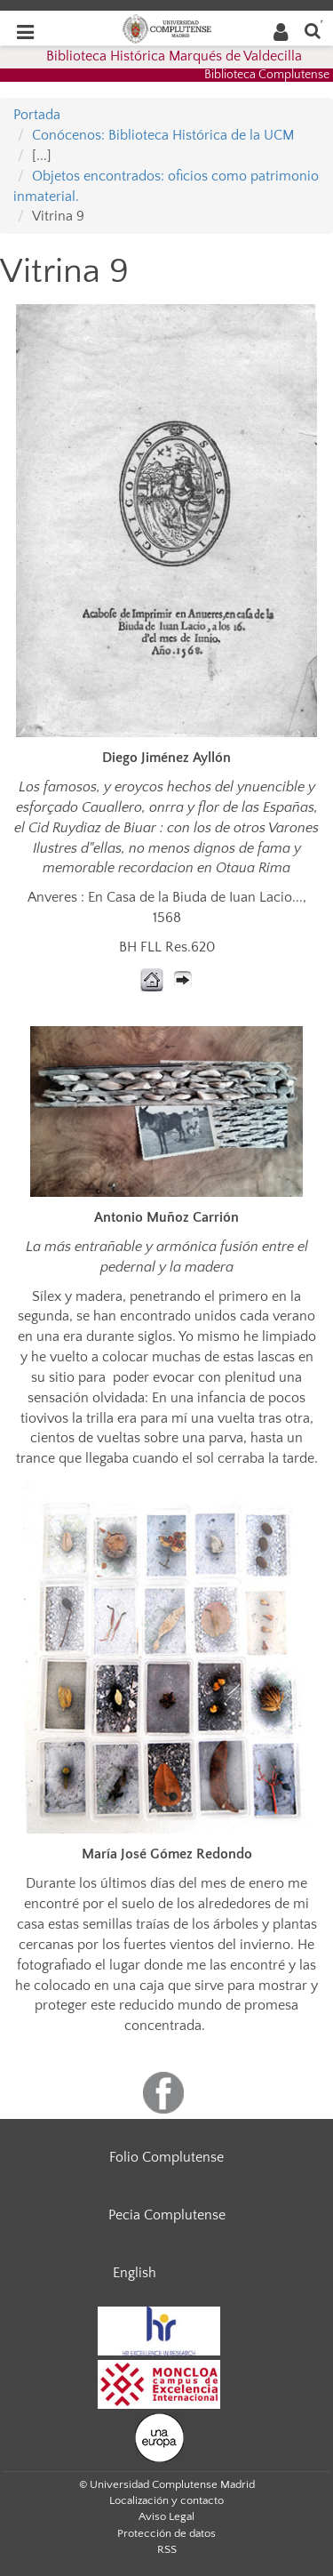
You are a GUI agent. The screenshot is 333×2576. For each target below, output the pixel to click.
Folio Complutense (166, 2157)
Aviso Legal (166, 2516)
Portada (36, 115)
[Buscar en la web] (313, 30)
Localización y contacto (166, 2500)
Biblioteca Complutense (266, 75)
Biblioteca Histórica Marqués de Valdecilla (174, 56)
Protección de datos (166, 2533)
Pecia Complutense (167, 2215)
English (134, 2273)
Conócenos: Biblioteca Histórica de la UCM (163, 135)
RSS (167, 2549)
